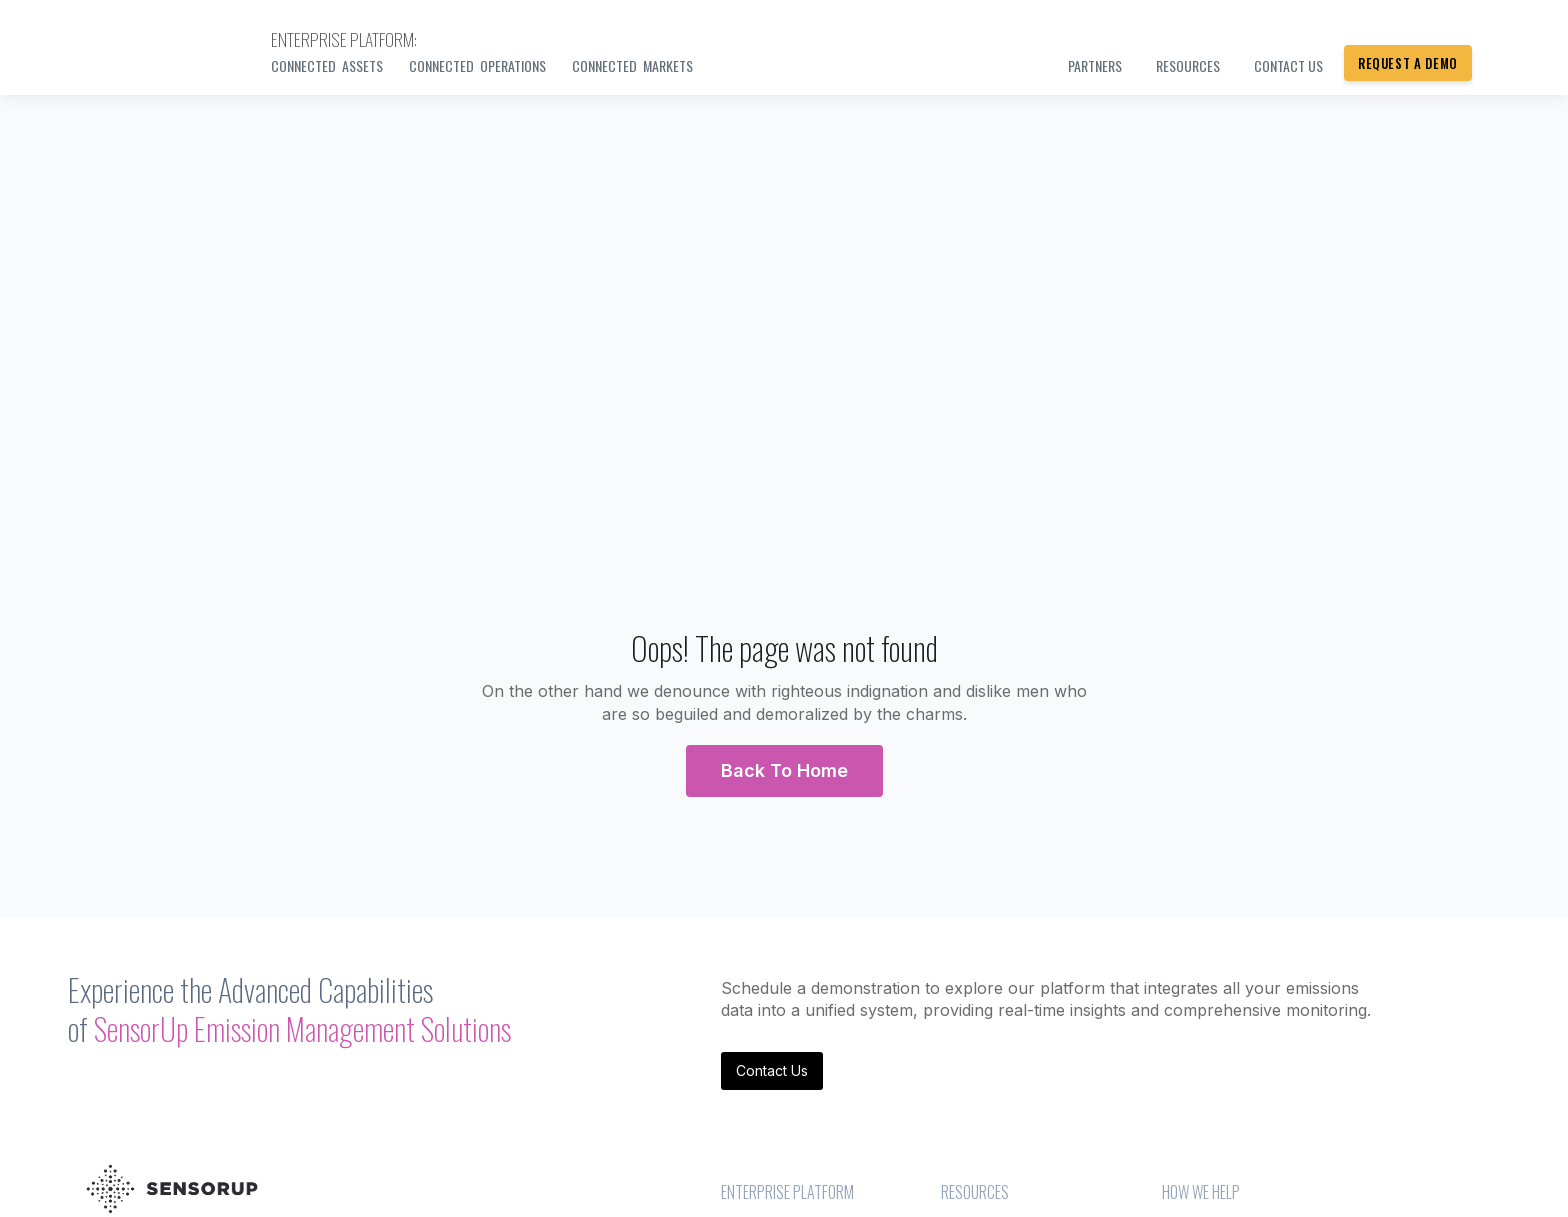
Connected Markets (632, 65)
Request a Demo (1408, 63)
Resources (1188, 65)
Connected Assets (327, 65)
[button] (784, 771)
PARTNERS (1095, 65)
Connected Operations (477, 65)
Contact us (1288, 65)
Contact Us (772, 1070)
